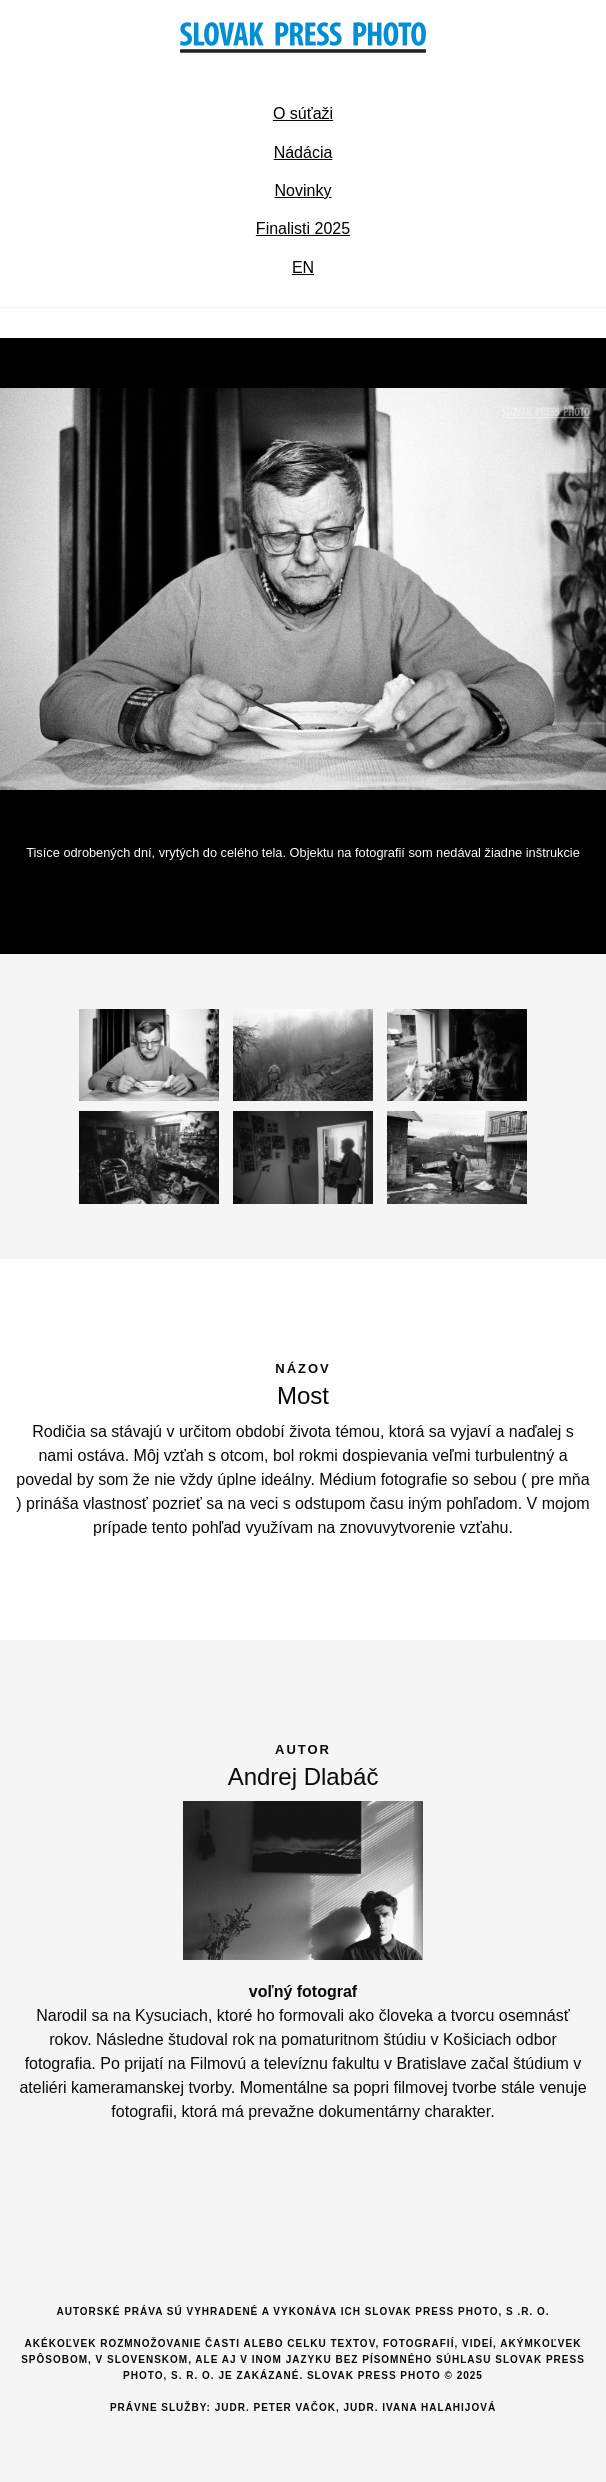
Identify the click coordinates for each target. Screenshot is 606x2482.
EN (303, 267)
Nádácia (303, 152)
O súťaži (303, 113)
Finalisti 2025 (303, 228)
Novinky (303, 190)
